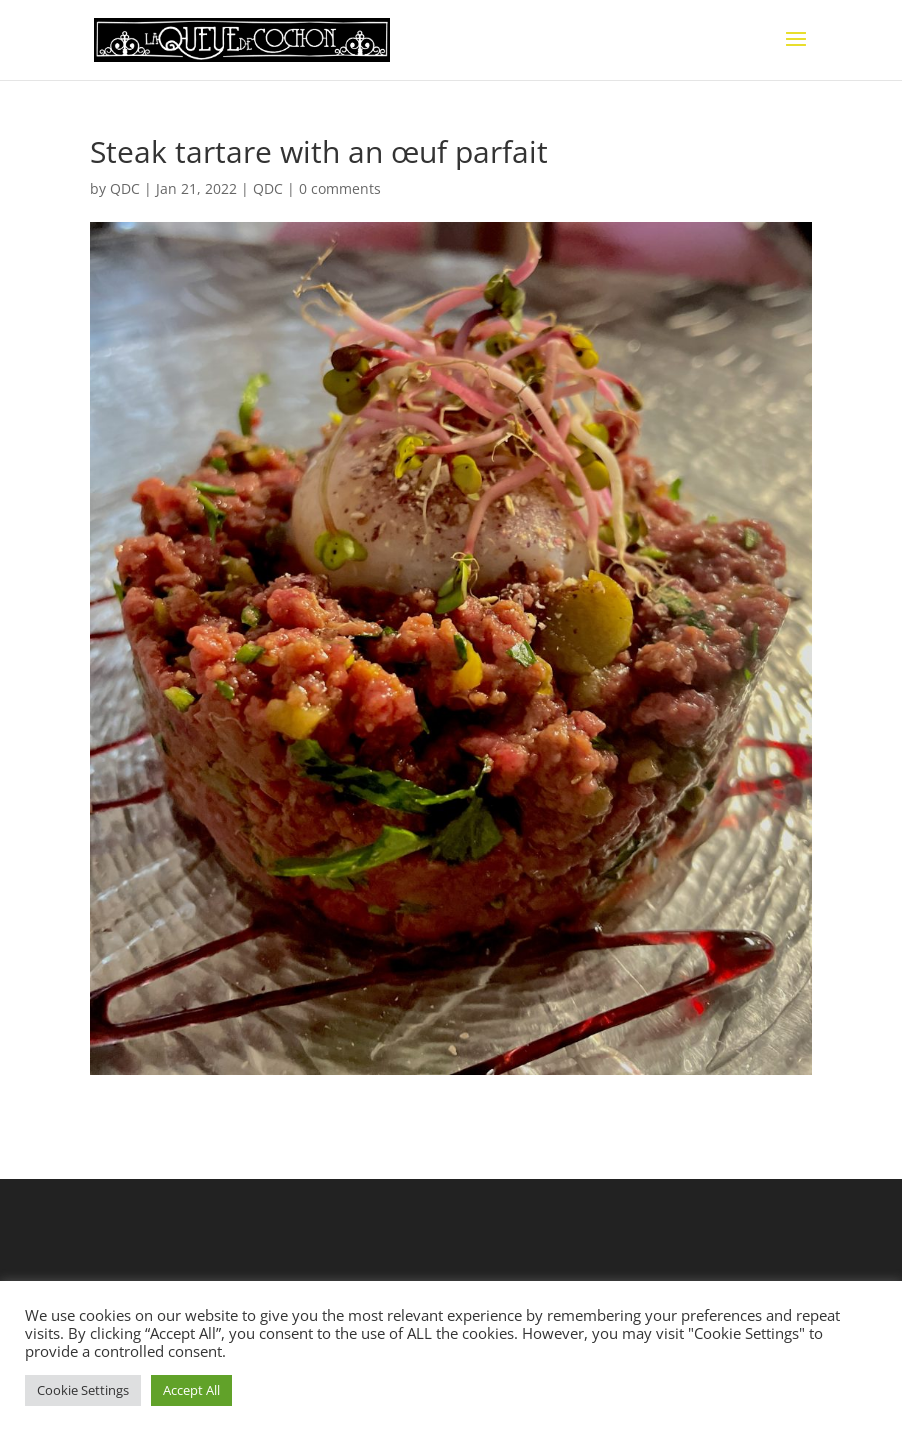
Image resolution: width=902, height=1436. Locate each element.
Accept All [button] (191, 1390)
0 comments (340, 188)
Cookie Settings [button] (83, 1390)
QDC (125, 188)
